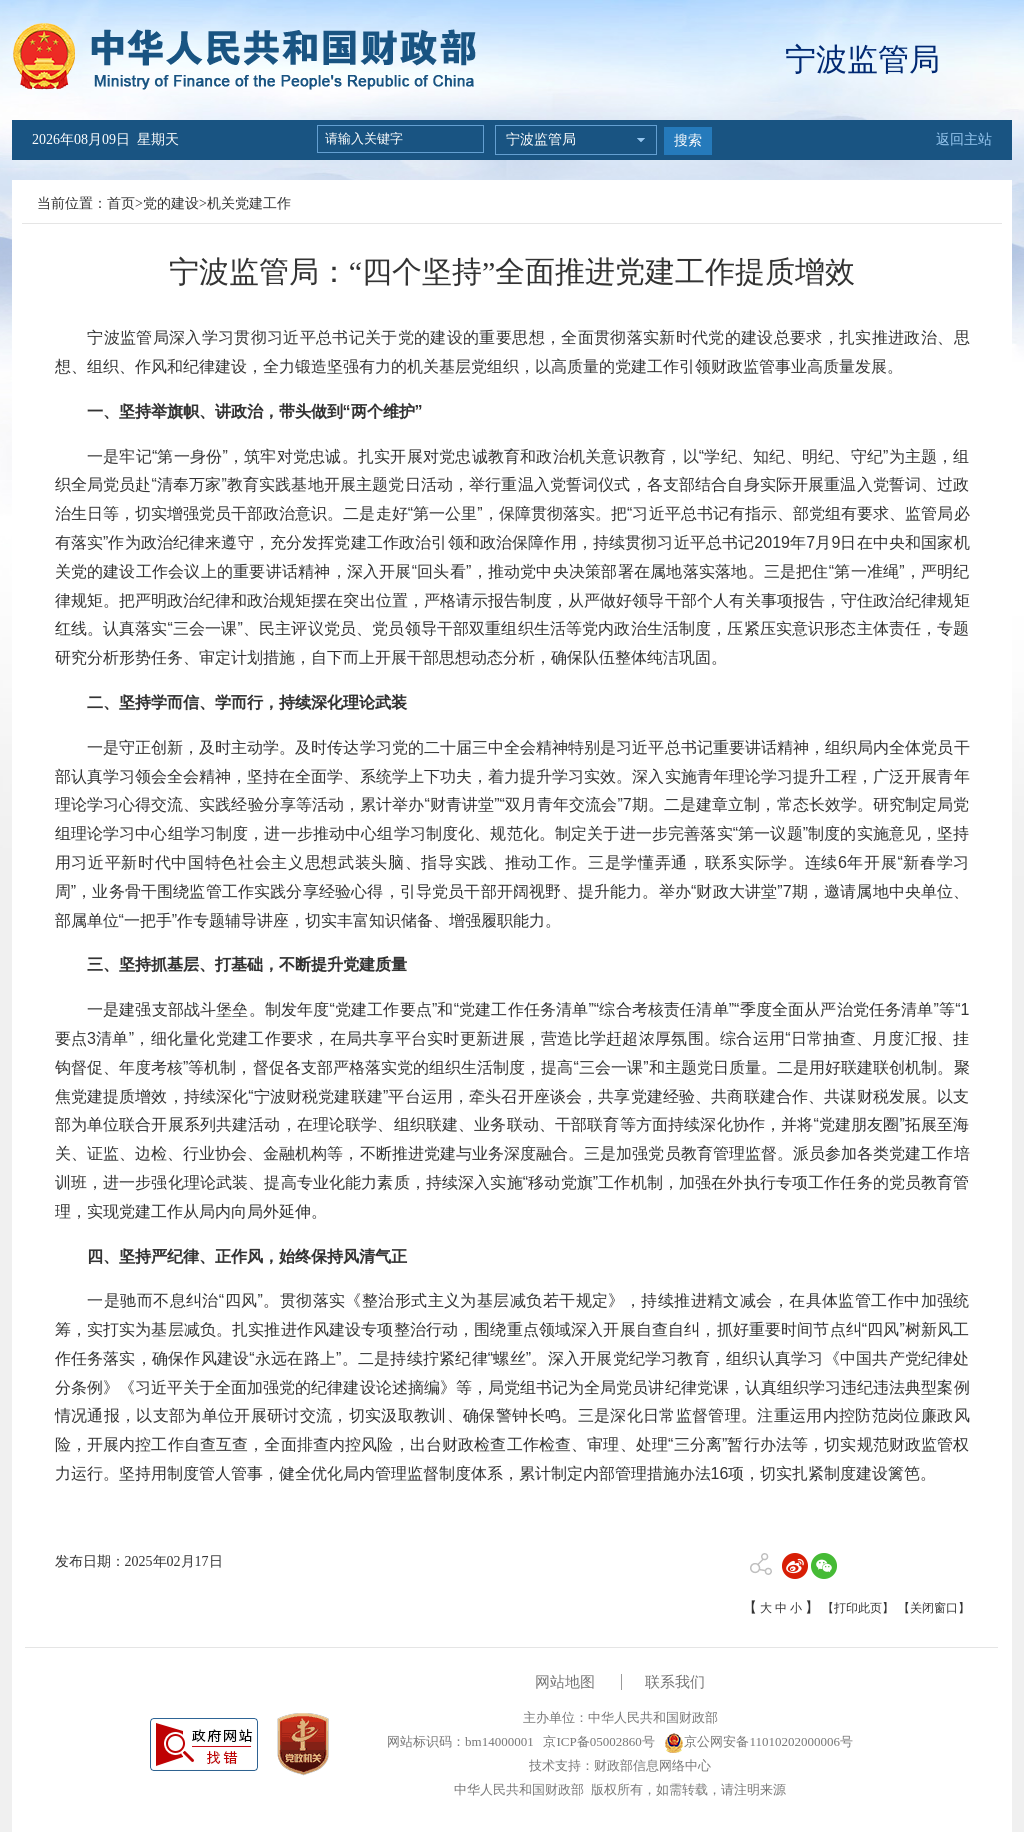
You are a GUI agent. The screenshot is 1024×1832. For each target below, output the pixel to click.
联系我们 (675, 1682)
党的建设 (171, 203)
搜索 (688, 140)
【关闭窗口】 (934, 1608)
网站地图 (565, 1682)
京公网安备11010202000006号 (758, 1741)
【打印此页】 (858, 1608)
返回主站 (964, 139)
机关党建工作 (249, 203)
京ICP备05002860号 (597, 1741)
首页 (121, 203)
